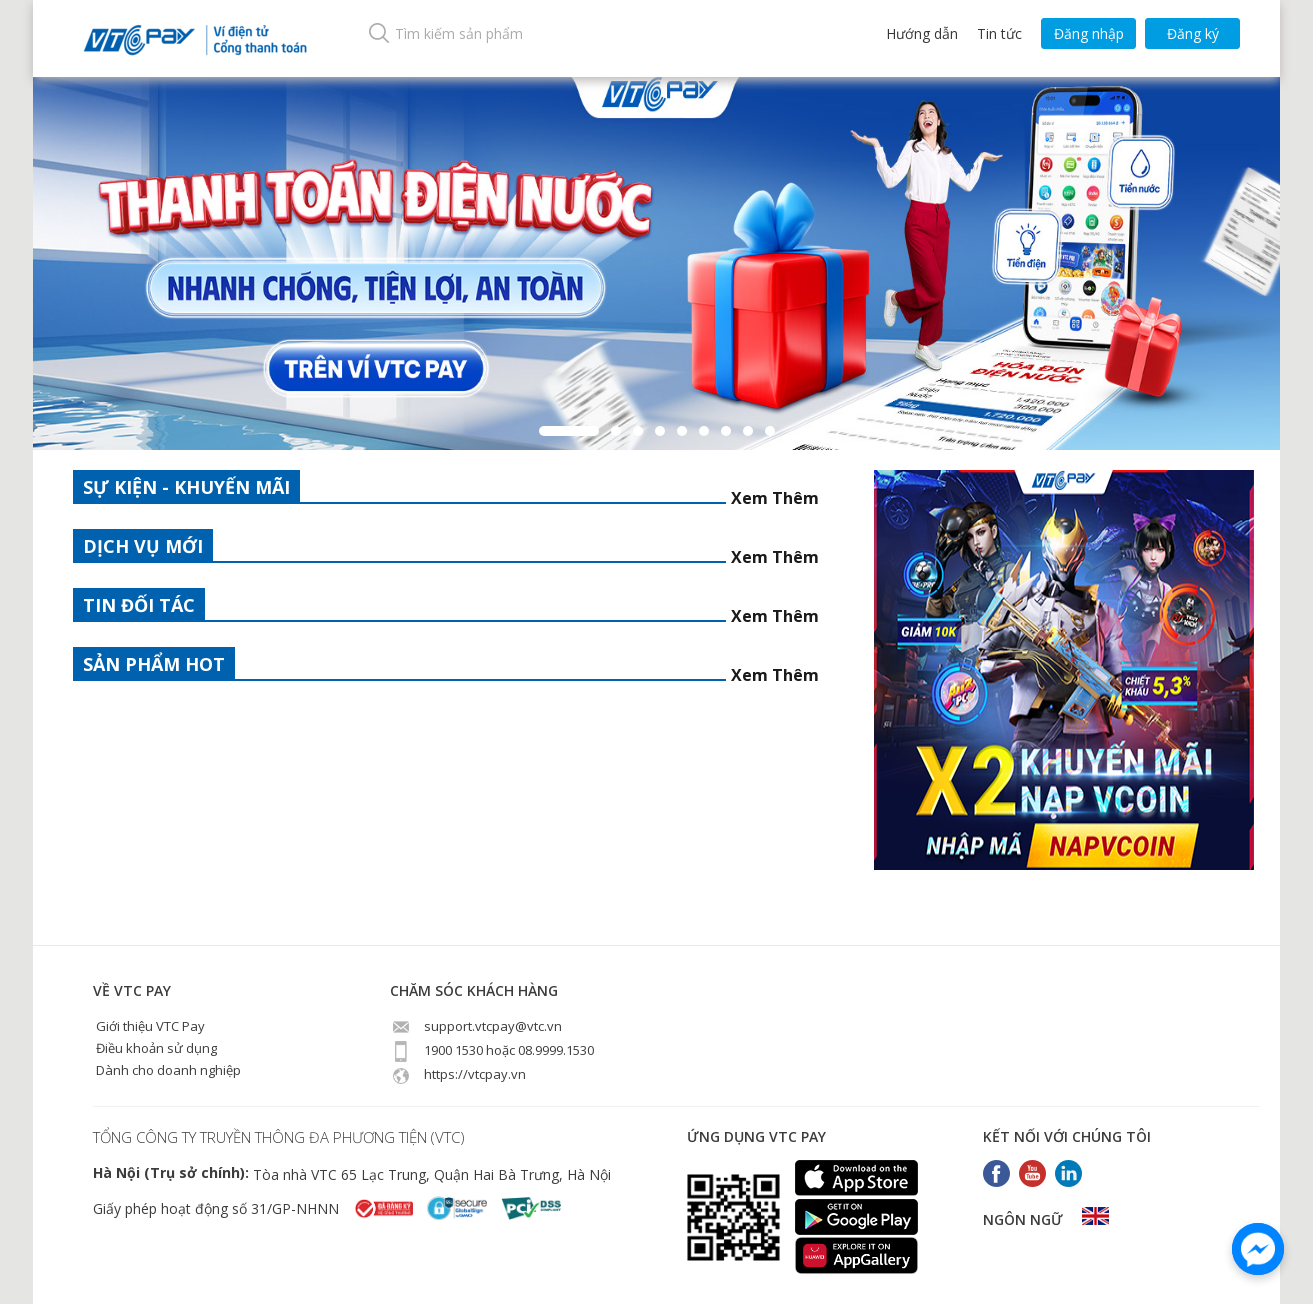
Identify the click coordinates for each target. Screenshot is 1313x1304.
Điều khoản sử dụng (155, 1048)
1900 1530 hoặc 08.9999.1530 (492, 1050)
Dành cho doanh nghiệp (167, 1070)
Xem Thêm (775, 498)
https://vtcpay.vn (458, 1074)
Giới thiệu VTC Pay (149, 1026)
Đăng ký (1193, 33)
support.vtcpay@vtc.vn (476, 1026)
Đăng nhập (1089, 33)
